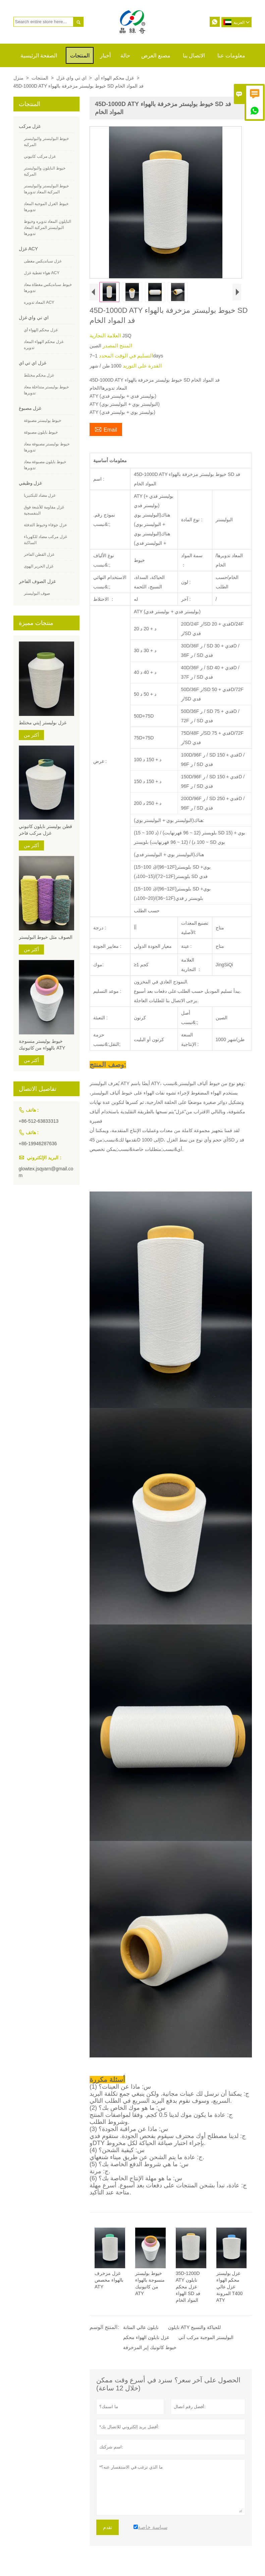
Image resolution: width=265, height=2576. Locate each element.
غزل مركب (30, 126)
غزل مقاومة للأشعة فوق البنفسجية (44, 510)
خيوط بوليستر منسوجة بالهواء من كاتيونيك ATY (42, 1044)
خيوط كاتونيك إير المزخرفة (149, 2347)
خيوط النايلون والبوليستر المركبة (45, 171)
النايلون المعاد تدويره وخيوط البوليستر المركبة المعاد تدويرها (47, 227)
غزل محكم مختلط (39, 375)
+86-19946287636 (38, 1143)
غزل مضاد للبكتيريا (40, 495)
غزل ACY (28, 248)
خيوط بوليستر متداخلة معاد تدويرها (46, 390)
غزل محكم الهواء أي (114, 78)
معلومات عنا (231, 55)
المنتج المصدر (116, 345)
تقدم (107, 2527)
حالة (125, 55)
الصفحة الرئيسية (38, 55)
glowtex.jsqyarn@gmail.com (46, 1172)
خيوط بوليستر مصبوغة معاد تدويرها (46, 447)
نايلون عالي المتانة (141, 2327)
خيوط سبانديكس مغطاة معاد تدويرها (48, 287)
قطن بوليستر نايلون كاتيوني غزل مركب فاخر (45, 830)
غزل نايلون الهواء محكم (146, 2337)
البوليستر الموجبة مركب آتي (205, 2337)
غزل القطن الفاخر (39, 554)
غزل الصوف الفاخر (37, 581)
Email (106, 429)
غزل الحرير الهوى (39, 566)
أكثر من (31, 735)
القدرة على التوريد (141, 366)
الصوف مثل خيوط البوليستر (46, 937)
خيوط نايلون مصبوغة (41, 432)
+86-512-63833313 (39, 1121)
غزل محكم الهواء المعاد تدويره (43, 344)
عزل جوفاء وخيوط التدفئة (45, 525)
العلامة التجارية (106, 335)
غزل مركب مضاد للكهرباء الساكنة (45, 539)
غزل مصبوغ (30, 408)
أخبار (105, 55)
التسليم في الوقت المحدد (125, 355)
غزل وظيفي (30, 483)
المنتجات (80, 55)
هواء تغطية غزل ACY (42, 273)
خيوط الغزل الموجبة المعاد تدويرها (46, 206)
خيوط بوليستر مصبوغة (42, 420)
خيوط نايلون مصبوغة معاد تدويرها (45, 464)
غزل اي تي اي (33, 363)
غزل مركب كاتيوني (40, 156)
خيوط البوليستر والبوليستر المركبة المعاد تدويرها (46, 189)
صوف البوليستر (37, 593)
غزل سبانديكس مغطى (43, 261)
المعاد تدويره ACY (39, 302)
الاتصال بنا (194, 55)
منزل (18, 78)
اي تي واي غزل (71, 78)
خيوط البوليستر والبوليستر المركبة (46, 141)
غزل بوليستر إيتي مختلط (43, 722)
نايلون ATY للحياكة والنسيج (194, 2327)
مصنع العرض (155, 55)
